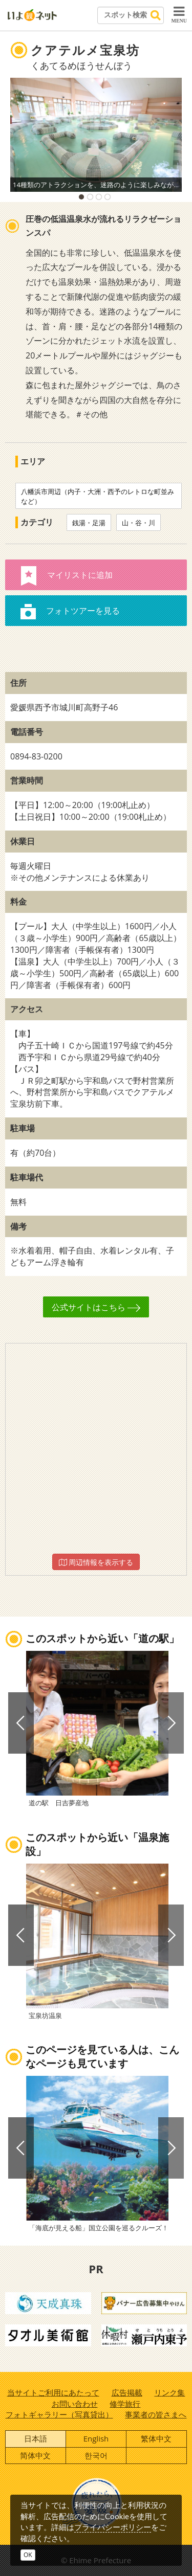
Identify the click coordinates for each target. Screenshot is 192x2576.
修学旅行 (125, 2404)
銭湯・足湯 (88, 522)
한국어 (96, 2455)
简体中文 (35, 2455)
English (96, 2438)
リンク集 (169, 2392)
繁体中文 (156, 2438)
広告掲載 (127, 2392)
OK (28, 2554)
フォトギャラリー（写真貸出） (59, 2414)
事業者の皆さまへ (155, 2414)
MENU (179, 14)
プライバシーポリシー (112, 2527)
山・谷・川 (138, 522)
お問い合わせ (75, 2404)
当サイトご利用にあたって (53, 2392)
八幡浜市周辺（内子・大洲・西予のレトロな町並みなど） (97, 496)
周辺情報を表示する (96, 1562)
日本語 (35, 2438)
